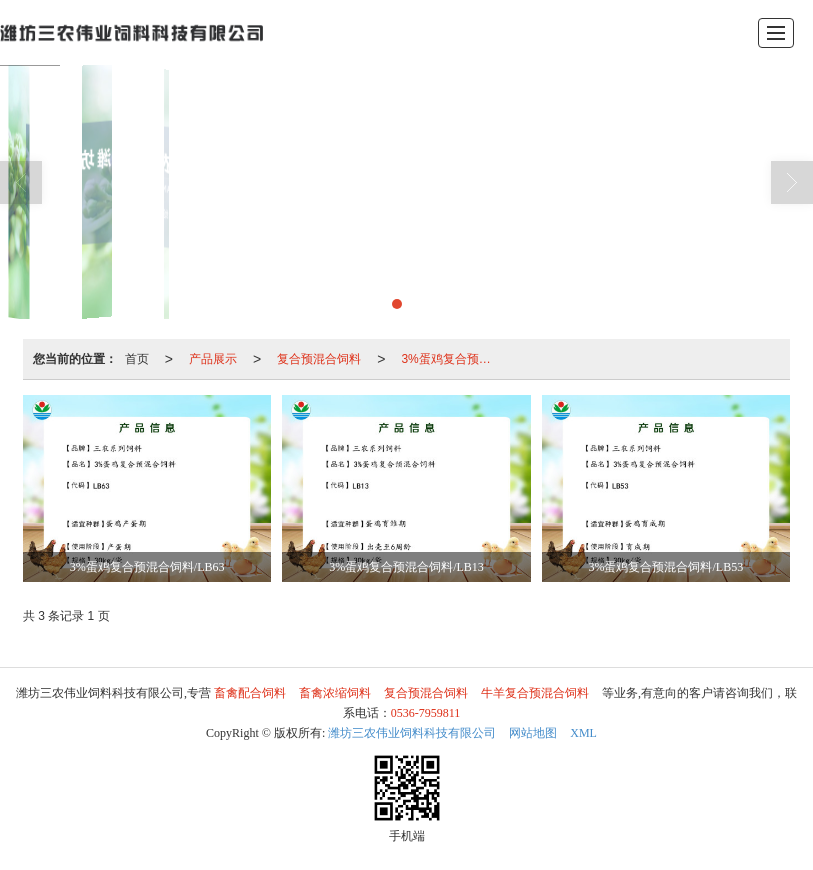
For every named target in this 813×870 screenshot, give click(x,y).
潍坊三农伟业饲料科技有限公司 (412, 733)
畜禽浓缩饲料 (335, 693)
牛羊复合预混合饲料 (535, 693)
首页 (137, 359)
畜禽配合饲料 (250, 693)
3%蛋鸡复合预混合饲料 (455, 359)
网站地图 (533, 733)
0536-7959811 (426, 713)
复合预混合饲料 (319, 359)
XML (583, 733)
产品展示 (213, 359)
